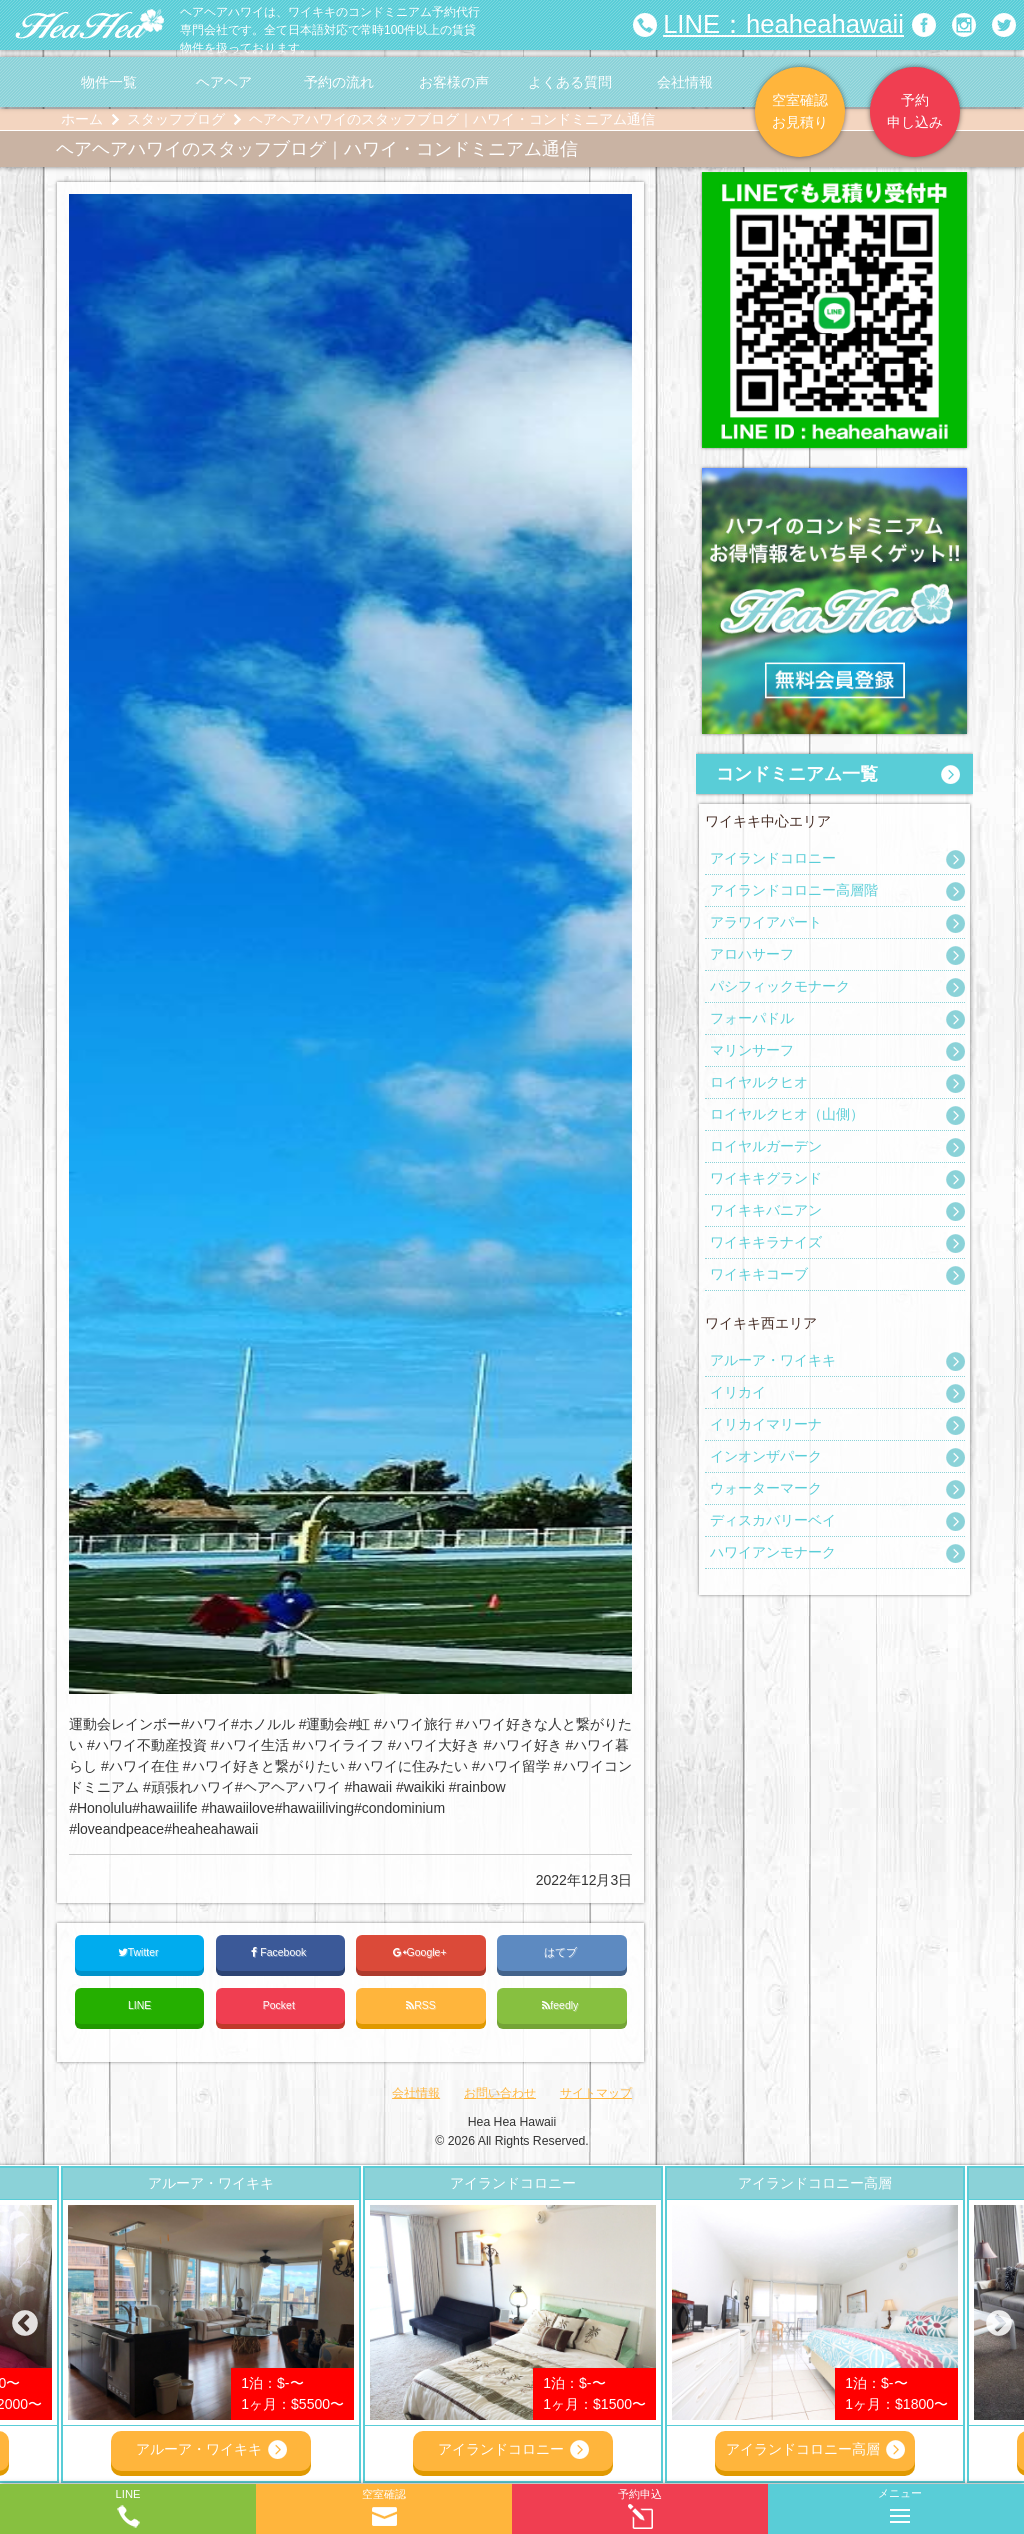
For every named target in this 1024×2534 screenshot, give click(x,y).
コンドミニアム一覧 (797, 774)
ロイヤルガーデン (766, 1146)
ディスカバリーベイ (773, 1520)
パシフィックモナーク (780, 986)
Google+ (421, 1952)
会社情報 (685, 82)
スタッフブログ (176, 119)
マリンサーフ (752, 1050)
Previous (25, 2324)
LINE (139, 2005)
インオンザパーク (766, 1456)
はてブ (562, 1952)
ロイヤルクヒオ (759, 1082)
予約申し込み (915, 111)
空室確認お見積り (800, 111)
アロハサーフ (752, 954)
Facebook (280, 1952)
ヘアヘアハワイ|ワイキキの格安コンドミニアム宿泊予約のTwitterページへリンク (1004, 25)
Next (999, 2324)
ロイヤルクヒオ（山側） (787, 1114)
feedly (561, 2005)
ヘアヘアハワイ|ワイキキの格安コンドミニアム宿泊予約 (90, 25)
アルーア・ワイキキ (773, 1360)
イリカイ (738, 1392)
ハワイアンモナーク (773, 1552)
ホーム (82, 119)
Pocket (280, 2005)
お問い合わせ (500, 2093)
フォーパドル (752, 1018)
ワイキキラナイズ (766, 1242)
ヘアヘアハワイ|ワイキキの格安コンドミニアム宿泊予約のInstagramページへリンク (964, 25)
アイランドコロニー (773, 858)
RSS (421, 2005)
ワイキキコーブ (759, 1274)
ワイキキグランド (766, 1178)
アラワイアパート (766, 922)
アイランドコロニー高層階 (794, 890)
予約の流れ (339, 82)
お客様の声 (454, 82)
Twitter (140, 1952)
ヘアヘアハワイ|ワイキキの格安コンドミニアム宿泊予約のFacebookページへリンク (924, 25)
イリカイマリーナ (766, 1424)
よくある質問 (570, 82)
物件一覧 (109, 82)
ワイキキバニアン (766, 1210)
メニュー (900, 2502)
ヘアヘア (224, 82)
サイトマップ (596, 2093)
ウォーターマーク (766, 1488)
